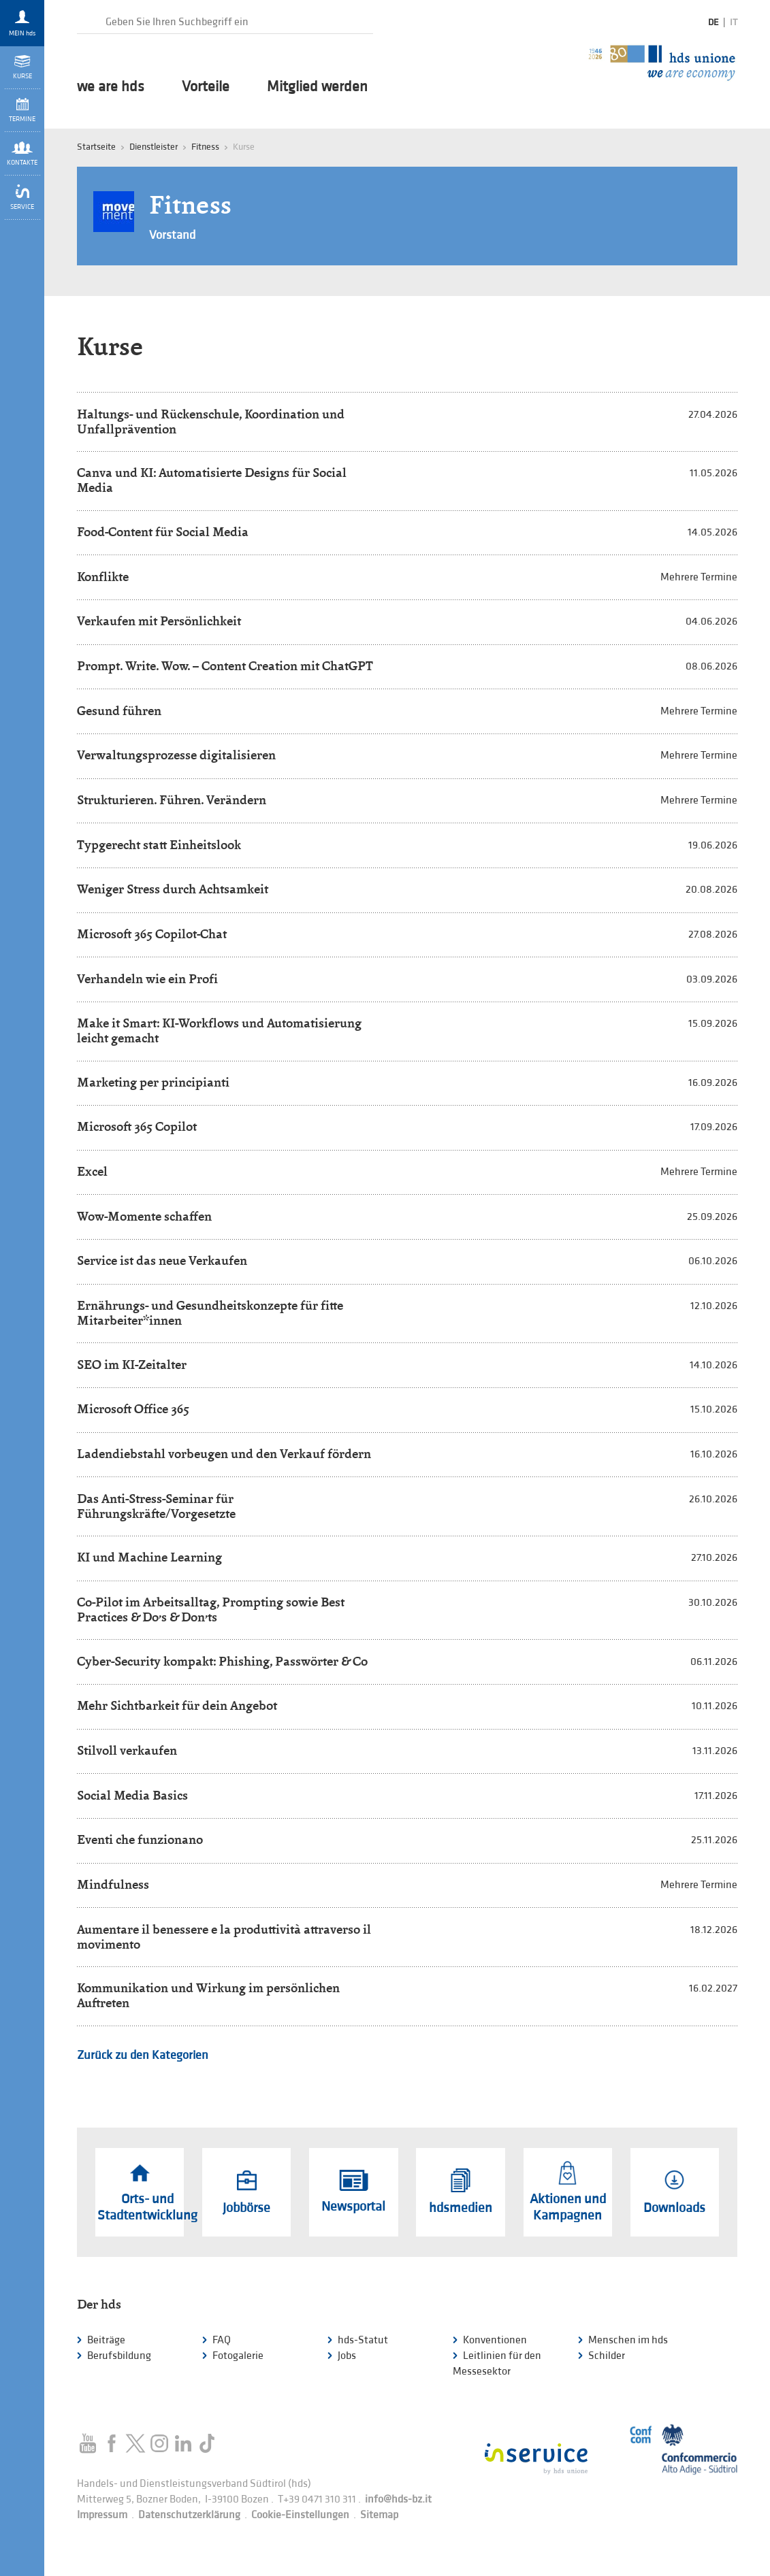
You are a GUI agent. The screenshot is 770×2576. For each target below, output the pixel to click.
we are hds (110, 87)
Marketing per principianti (153, 1082)
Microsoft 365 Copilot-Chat (152, 934)
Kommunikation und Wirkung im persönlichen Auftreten (208, 1995)
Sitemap (379, 2515)
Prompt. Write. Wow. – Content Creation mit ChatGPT (225, 666)
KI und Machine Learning (149, 1557)
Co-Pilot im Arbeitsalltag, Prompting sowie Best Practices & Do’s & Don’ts (210, 1609)
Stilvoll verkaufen (127, 1750)
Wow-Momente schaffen (144, 1216)
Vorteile (205, 87)
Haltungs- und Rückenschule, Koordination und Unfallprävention (210, 421)
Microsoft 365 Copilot (137, 1126)
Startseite (96, 146)
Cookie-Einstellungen (300, 2515)
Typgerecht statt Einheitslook (159, 845)
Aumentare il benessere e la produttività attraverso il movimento (224, 1936)
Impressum (102, 2515)
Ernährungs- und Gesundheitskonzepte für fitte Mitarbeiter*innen (210, 1313)
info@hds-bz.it (398, 2499)
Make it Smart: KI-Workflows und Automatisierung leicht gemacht (219, 1030)
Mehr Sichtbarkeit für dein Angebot (177, 1705)
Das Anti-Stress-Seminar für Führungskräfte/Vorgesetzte (156, 1506)
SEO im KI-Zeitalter (132, 1364)
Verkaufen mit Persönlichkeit (159, 621)
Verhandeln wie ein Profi (147, 979)
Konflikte (103, 576)
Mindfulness (113, 1884)
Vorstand (172, 235)
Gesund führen (119, 711)
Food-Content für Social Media (162, 532)
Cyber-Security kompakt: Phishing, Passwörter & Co (222, 1661)
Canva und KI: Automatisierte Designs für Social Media (212, 480)
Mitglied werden (317, 87)
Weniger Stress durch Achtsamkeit (172, 889)
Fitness (205, 146)
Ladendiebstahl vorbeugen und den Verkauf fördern (224, 1454)
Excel (92, 1171)
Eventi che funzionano (140, 1839)
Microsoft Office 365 (133, 1409)
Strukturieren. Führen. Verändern (171, 800)
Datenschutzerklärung (189, 2515)
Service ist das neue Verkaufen (162, 1260)
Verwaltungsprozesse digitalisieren (176, 755)
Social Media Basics (132, 1795)
